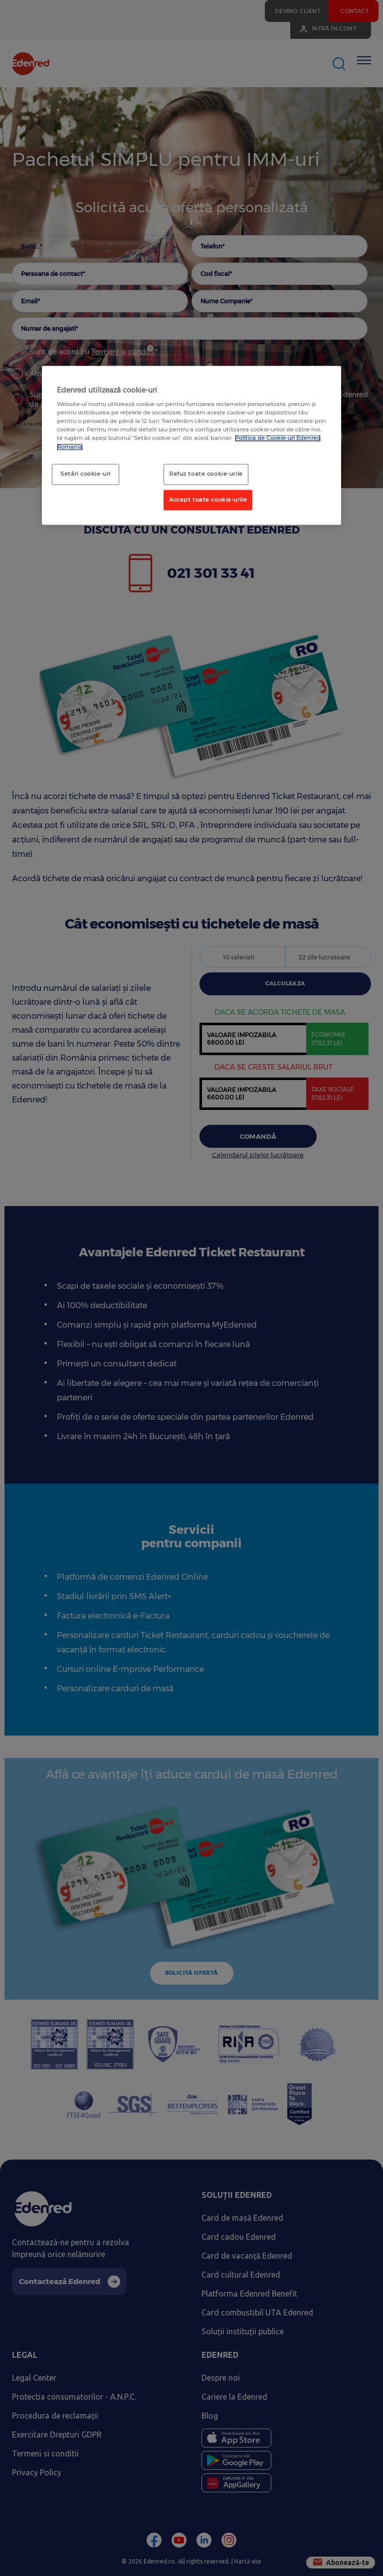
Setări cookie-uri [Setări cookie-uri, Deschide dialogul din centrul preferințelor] (85, 473)
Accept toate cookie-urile (208, 499)
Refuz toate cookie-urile (206, 473)
